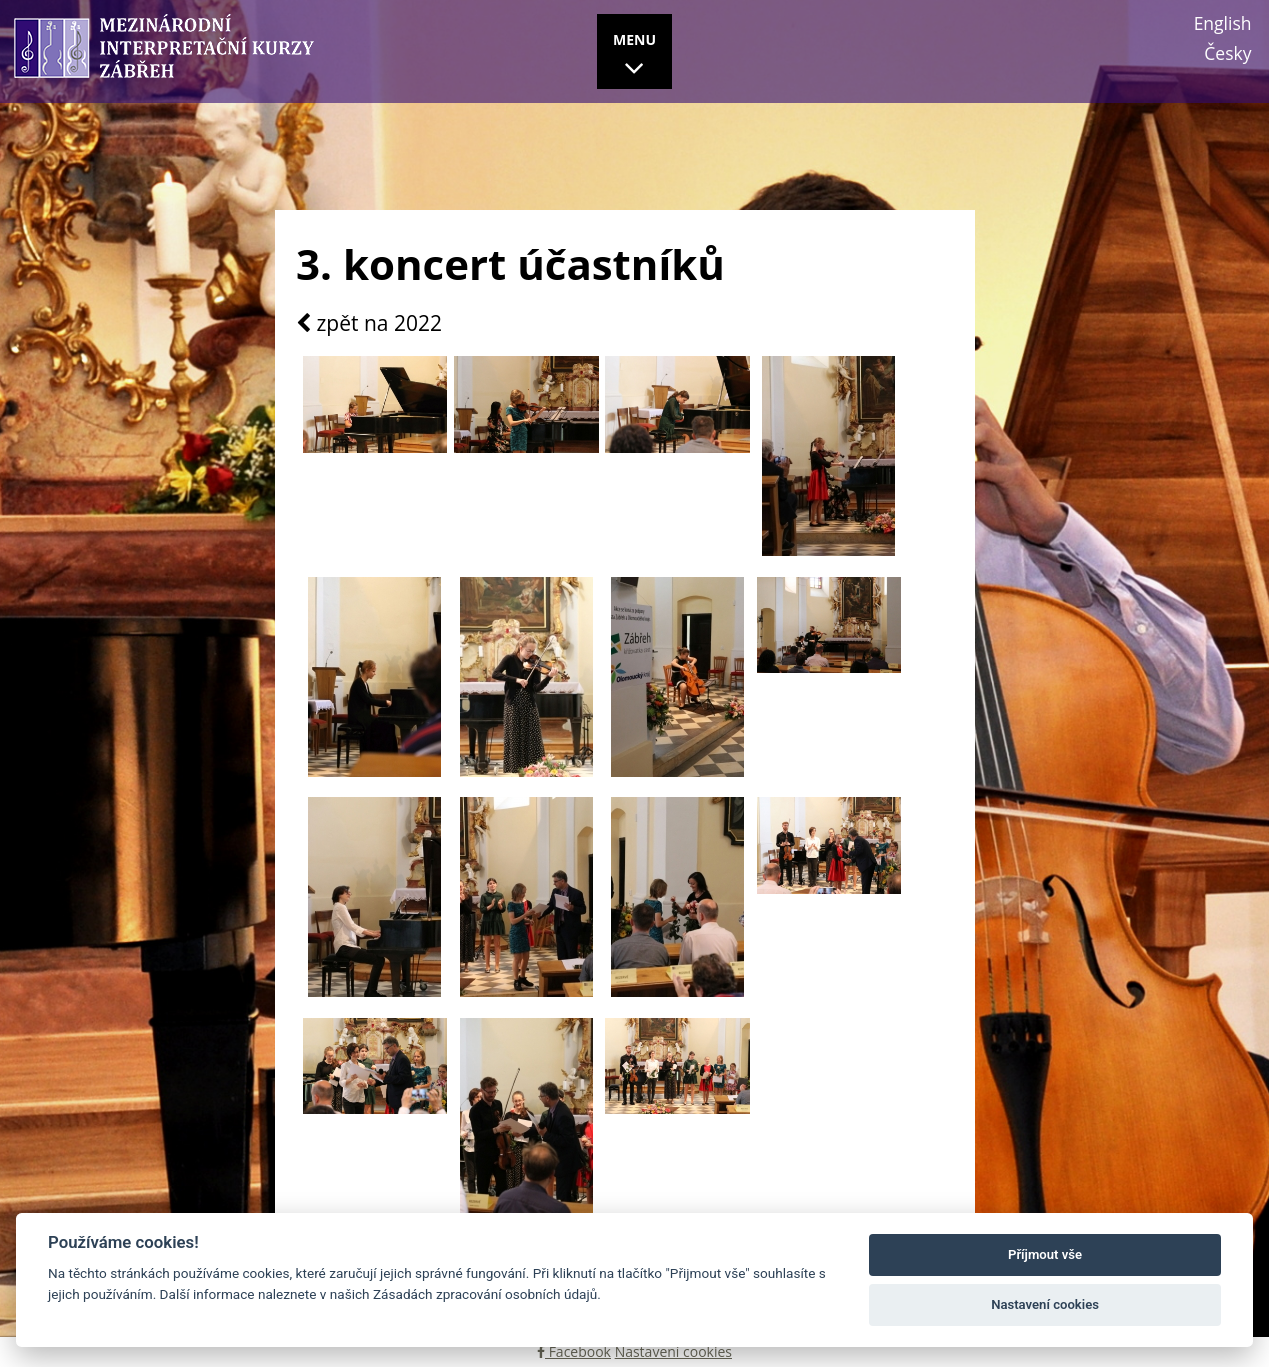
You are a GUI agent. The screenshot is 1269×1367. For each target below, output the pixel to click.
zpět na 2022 (369, 324)
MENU (634, 57)
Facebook (574, 1351)
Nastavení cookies (673, 1351)
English (1223, 23)
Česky (1227, 53)
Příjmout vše (1045, 1254)
